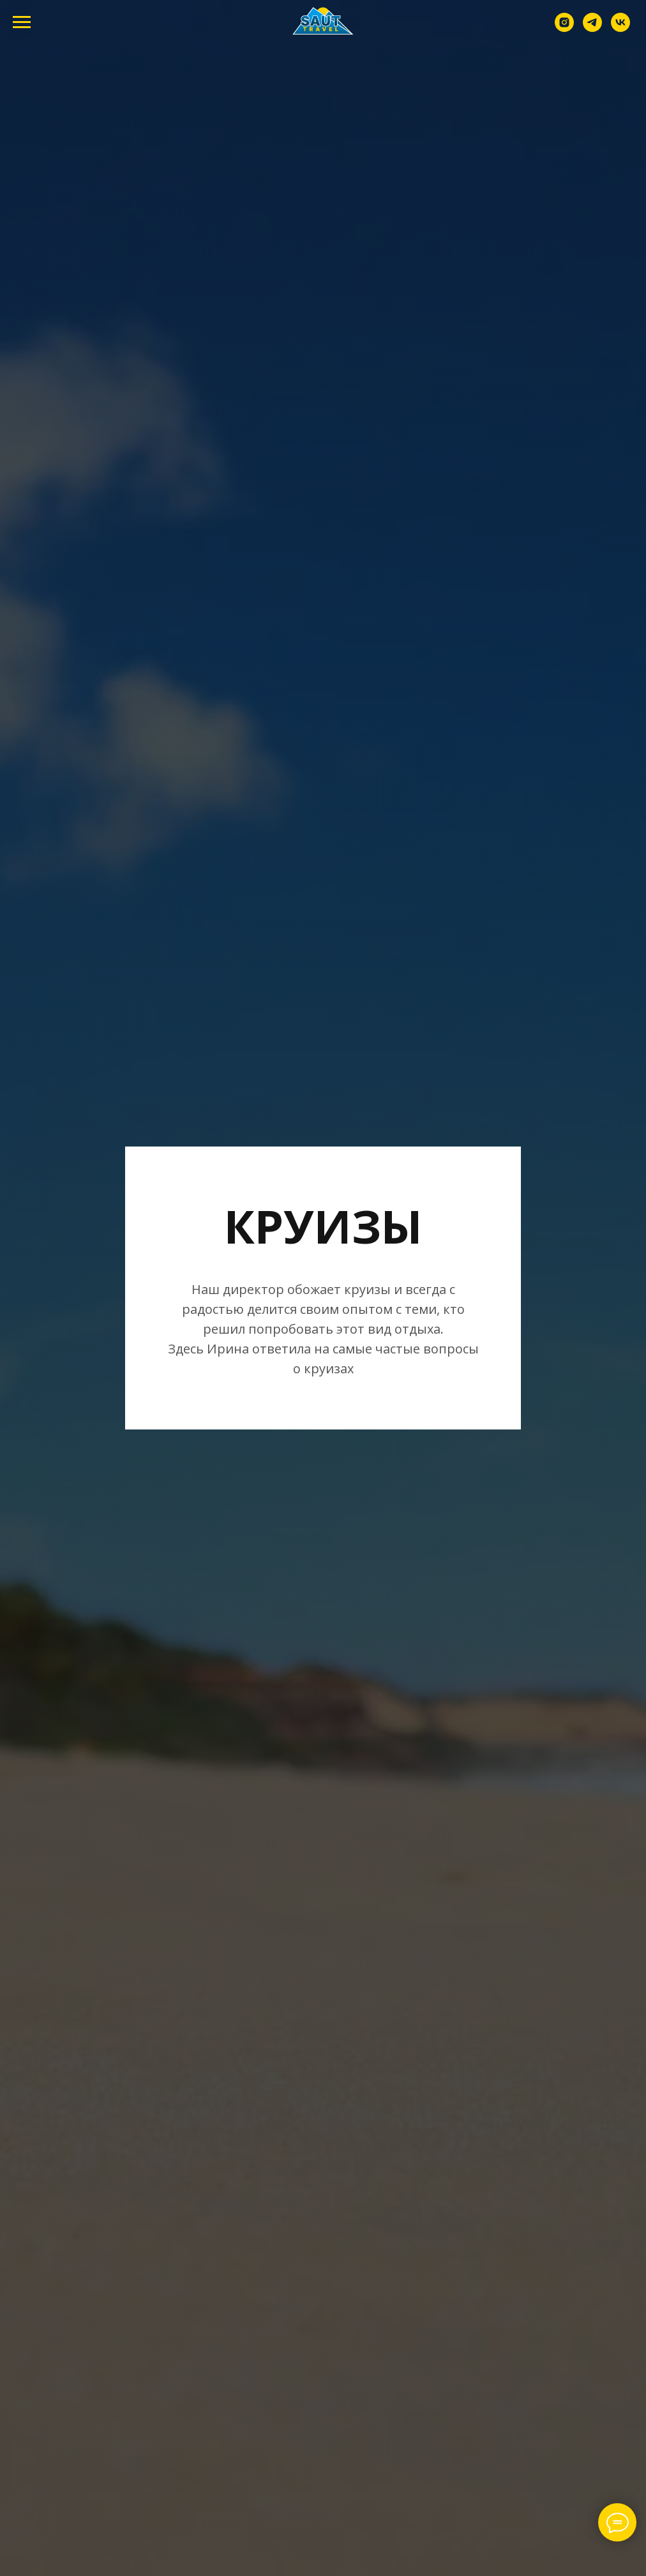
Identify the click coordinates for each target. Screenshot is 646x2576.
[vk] (620, 28)
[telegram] (592, 28)
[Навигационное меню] (22, 22)
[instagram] (564, 28)
